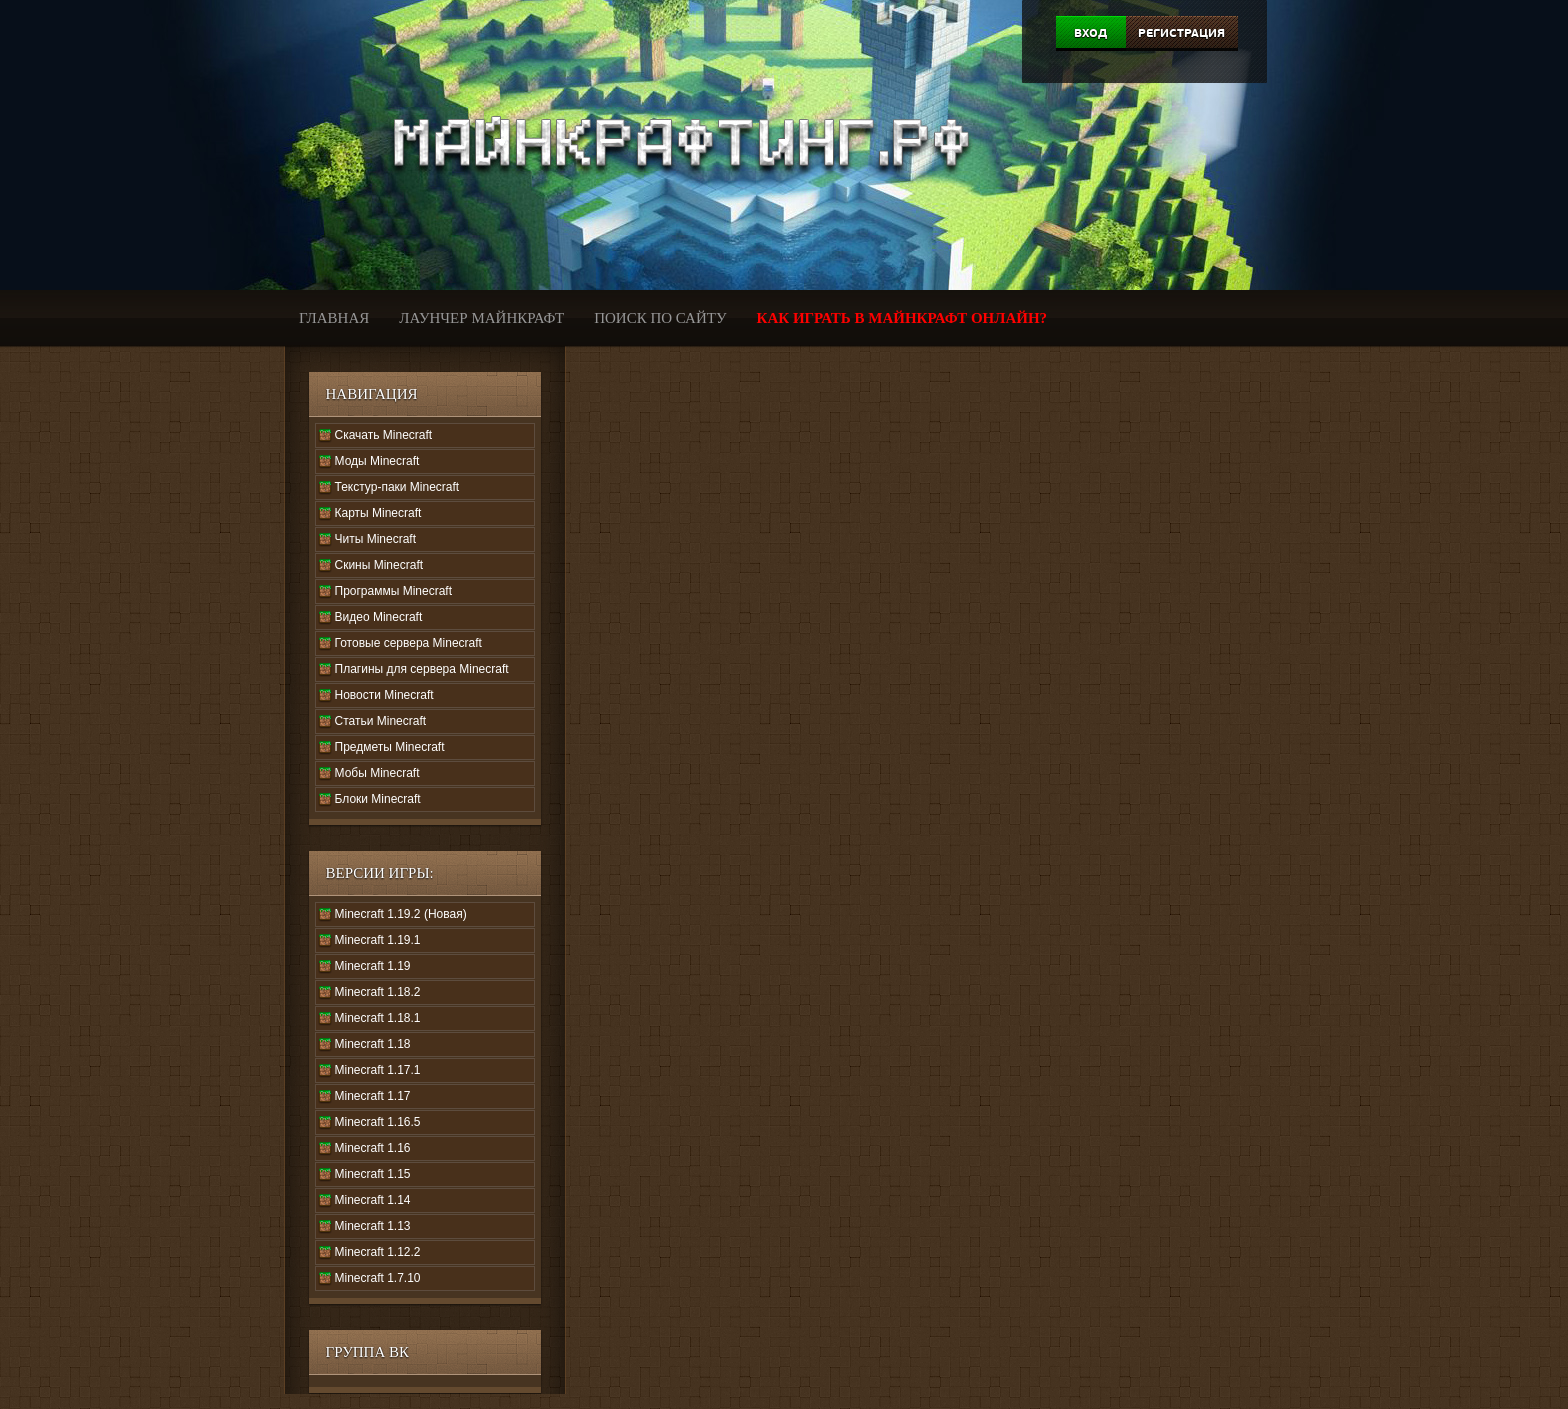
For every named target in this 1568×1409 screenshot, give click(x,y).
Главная (334, 318)
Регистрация (1181, 33)
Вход (1090, 33)
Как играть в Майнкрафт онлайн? (902, 318)
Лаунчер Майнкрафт (481, 318)
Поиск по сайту (660, 318)
